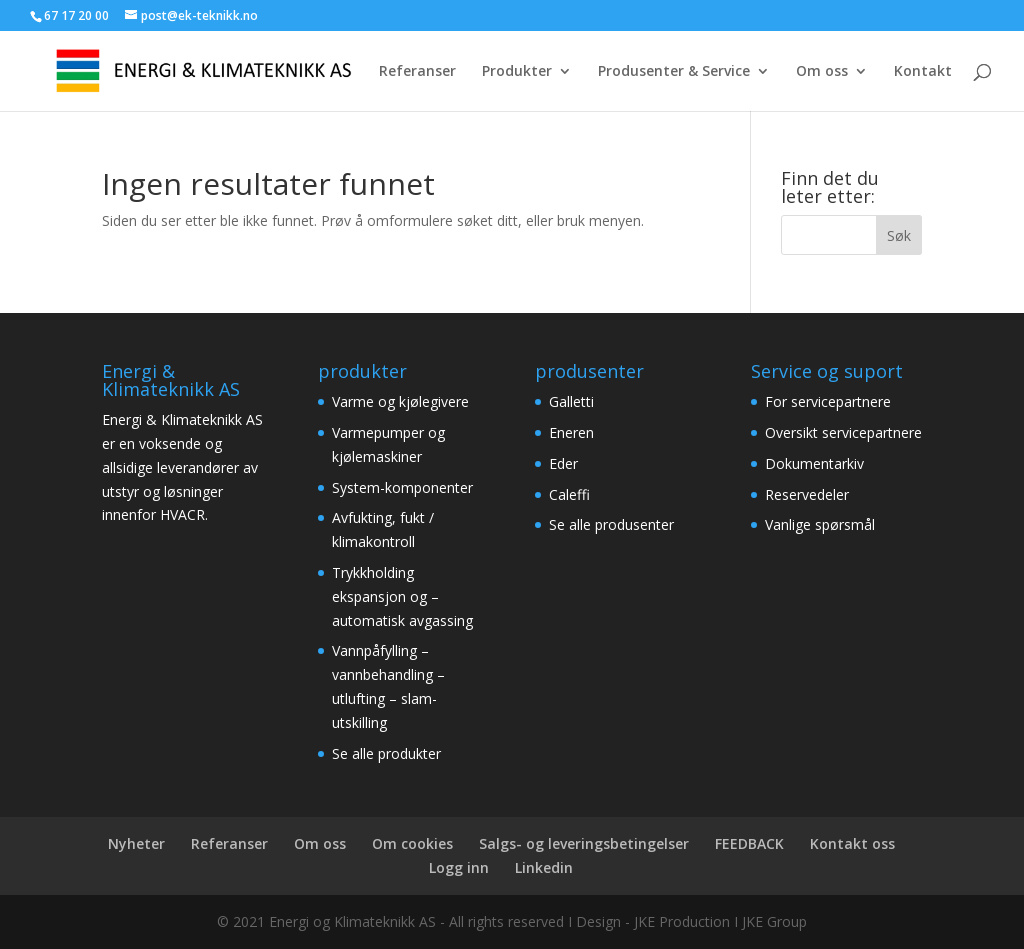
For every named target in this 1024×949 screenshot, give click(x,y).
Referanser (417, 72)
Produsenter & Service (674, 72)
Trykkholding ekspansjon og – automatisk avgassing (402, 596)
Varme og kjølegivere (400, 401)
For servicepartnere (828, 401)
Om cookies (412, 843)
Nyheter (136, 843)
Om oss (822, 72)
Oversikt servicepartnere (843, 432)
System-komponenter (402, 487)
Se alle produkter (386, 753)
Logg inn (459, 867)
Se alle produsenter (611, 524)
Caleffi (569, 494)
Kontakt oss (852, 843)
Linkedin (544, 867)
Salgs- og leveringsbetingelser (584, 843)
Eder (563, 463)
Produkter (517, 72)
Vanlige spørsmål (820, 524)
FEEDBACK (749, 843)
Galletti (571, 401)
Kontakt (923, 72)
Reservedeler (807, 494)
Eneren (571, 432)
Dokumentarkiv (814, 463)
